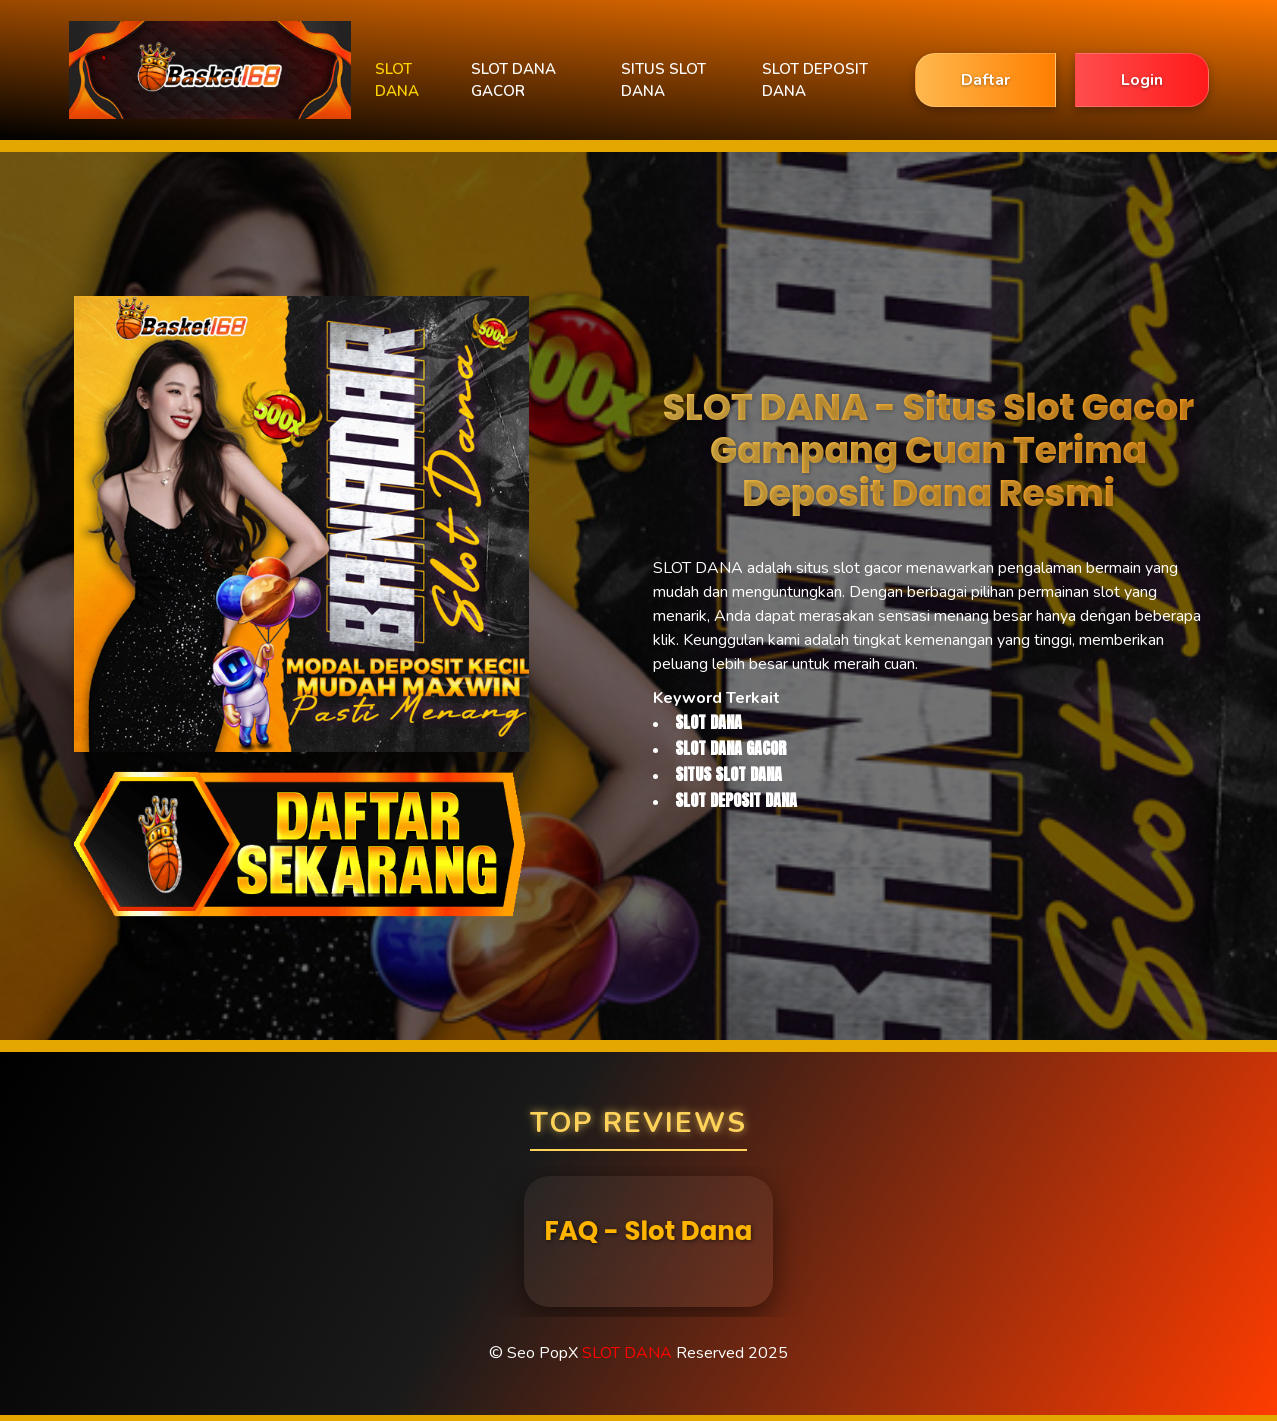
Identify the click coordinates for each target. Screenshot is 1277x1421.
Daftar (985, 80)
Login (1142, 80)
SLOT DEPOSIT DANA (815, 80)
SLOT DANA (397, 80)
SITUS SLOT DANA (663, 80)
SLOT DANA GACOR (513, 80)
